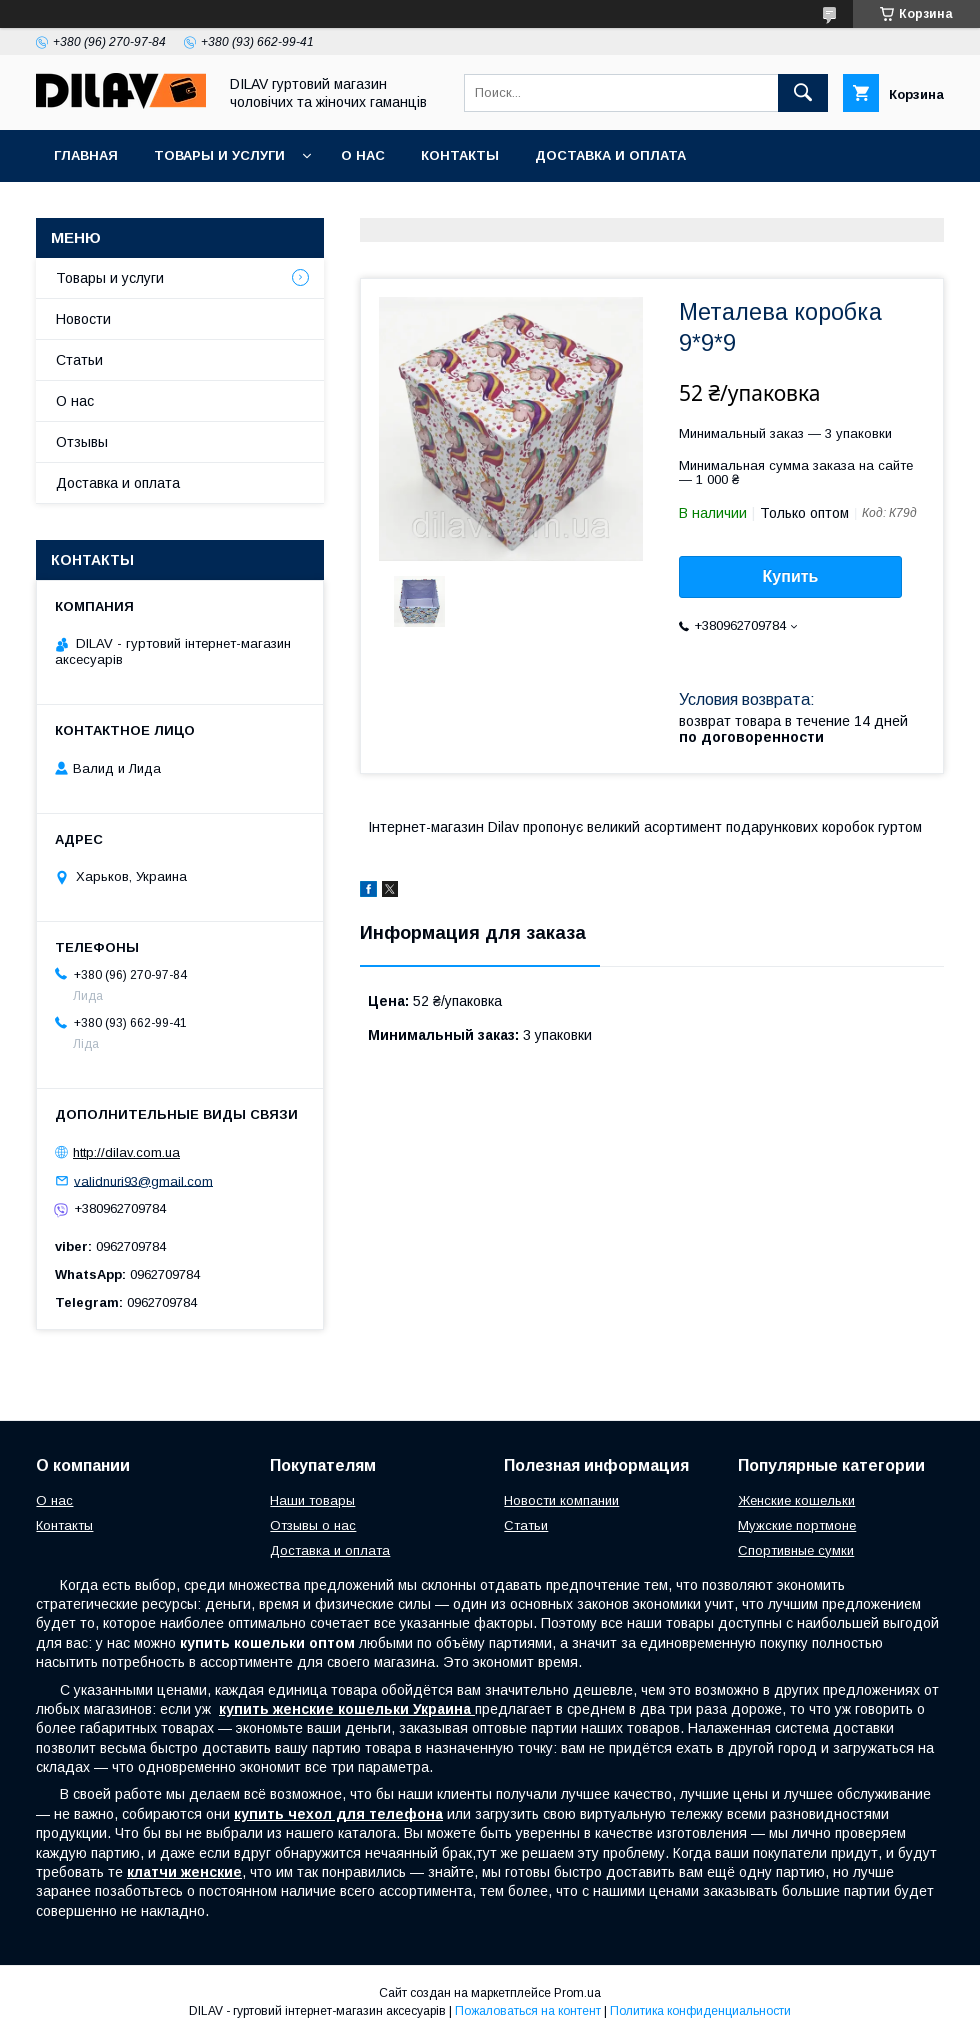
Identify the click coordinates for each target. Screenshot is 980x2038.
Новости (83, 319)
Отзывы (82, 442)
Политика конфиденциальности (700, 2011)
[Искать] (803, 93)
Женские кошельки (796, 1500)
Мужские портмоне (797, 1525)
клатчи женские (184, 1872)
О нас (363, 155)
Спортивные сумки (796, 1550)
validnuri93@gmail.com (143, 1180)
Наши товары (312, 1500)
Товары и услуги (219, 155)
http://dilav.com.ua (126, 1152)
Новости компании (561, 1500)
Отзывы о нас (313, 1525)
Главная (86, 155)
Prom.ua (577, 1993)
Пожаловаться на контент (528, 2011)
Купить (791, 576)
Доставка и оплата (610, 155)
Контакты (460, 155)
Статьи (79, 360)
